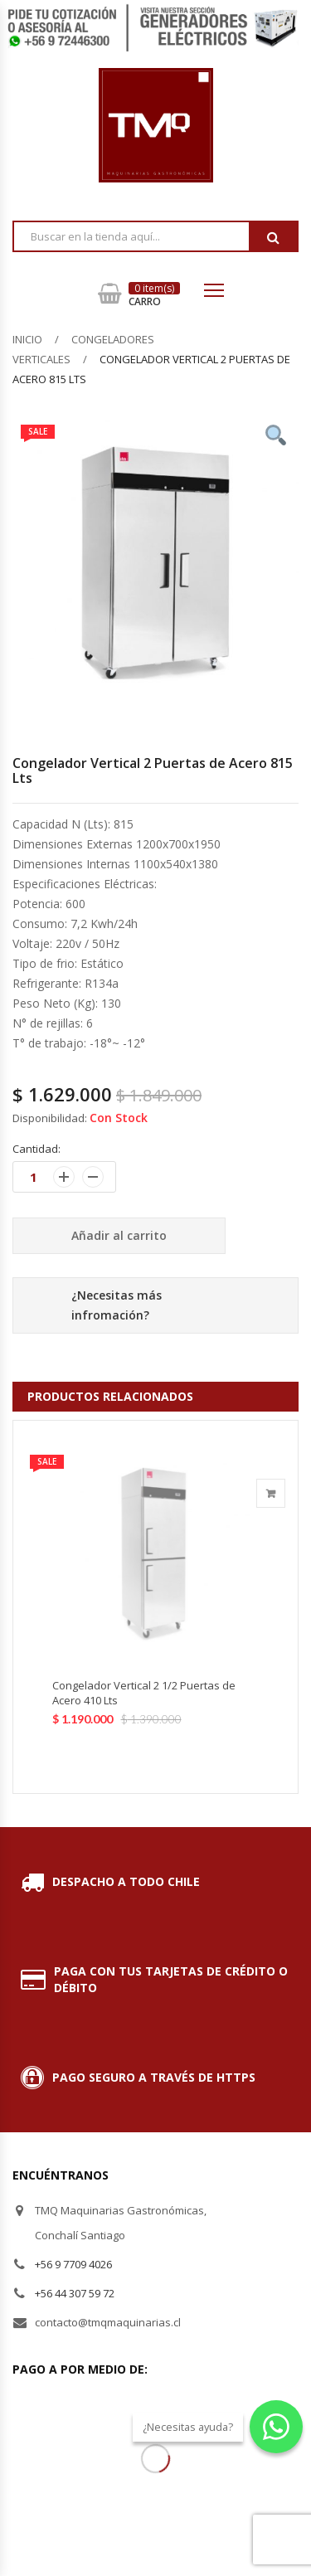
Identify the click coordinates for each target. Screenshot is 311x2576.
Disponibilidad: (49, 1118)
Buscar (273, 237)
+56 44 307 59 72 (74, 2293)
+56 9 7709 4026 (73, 2264)
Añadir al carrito (119, 1235)
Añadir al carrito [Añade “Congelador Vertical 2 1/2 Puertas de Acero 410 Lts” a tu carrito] (270, 1493)
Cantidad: (36, 1148)
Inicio (27, 339)
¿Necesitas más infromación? (116, 1305)
